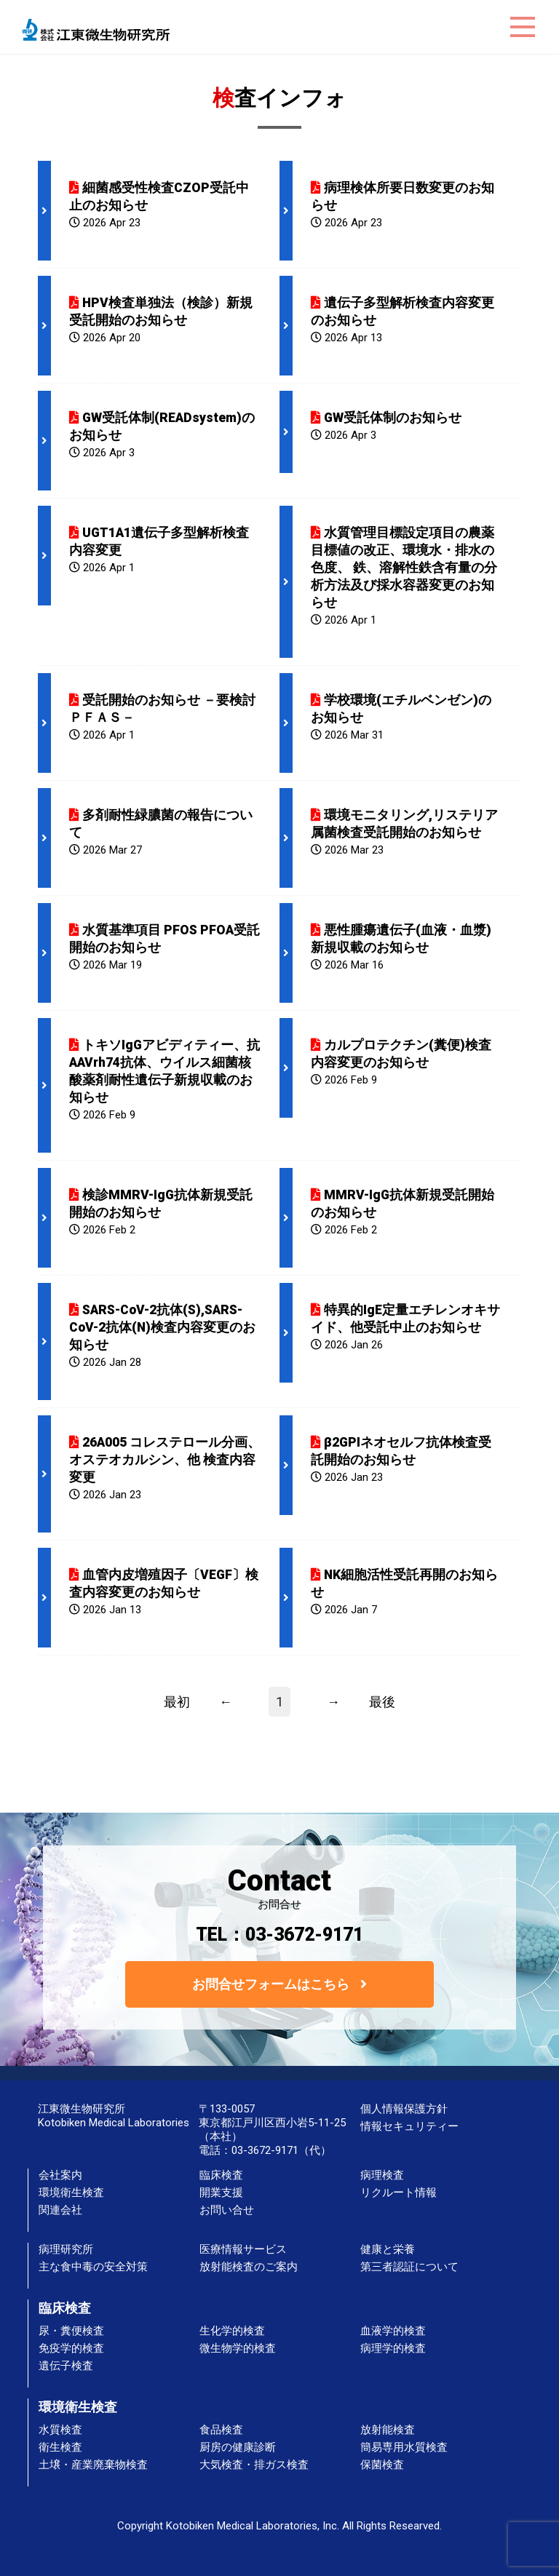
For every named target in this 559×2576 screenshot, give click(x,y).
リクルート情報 (398, 2192)
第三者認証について (409, 2266)
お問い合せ (226, 2210)
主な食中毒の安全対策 (93, 2266)
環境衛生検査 (71, 2192)
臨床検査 (221, 2175)
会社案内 (60, 2175)
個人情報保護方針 (404, 2108)
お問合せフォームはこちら (270, 1984)
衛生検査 (60, 2447)
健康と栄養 (387, 2249)
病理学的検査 (393, 2348)
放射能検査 (387, 2429)
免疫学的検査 (71, 2348)
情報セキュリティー (409, 2126)
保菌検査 (382, 2464)
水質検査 (60, 2429)
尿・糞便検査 (71, 2330)
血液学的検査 (393, 2330)
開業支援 (221, 2192)
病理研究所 (66, 2249)
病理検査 (382, 2175)
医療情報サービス (243, 2249)
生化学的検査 (232, 2330)
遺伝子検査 (66, 2365)
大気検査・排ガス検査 (254, 2464)
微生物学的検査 (237, 2348)
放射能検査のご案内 (248, 2266)
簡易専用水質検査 (404, 2447)
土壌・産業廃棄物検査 (93, 2464)
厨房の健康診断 (237, 2447)
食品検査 (221, 2429)
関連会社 (60, 2210)
